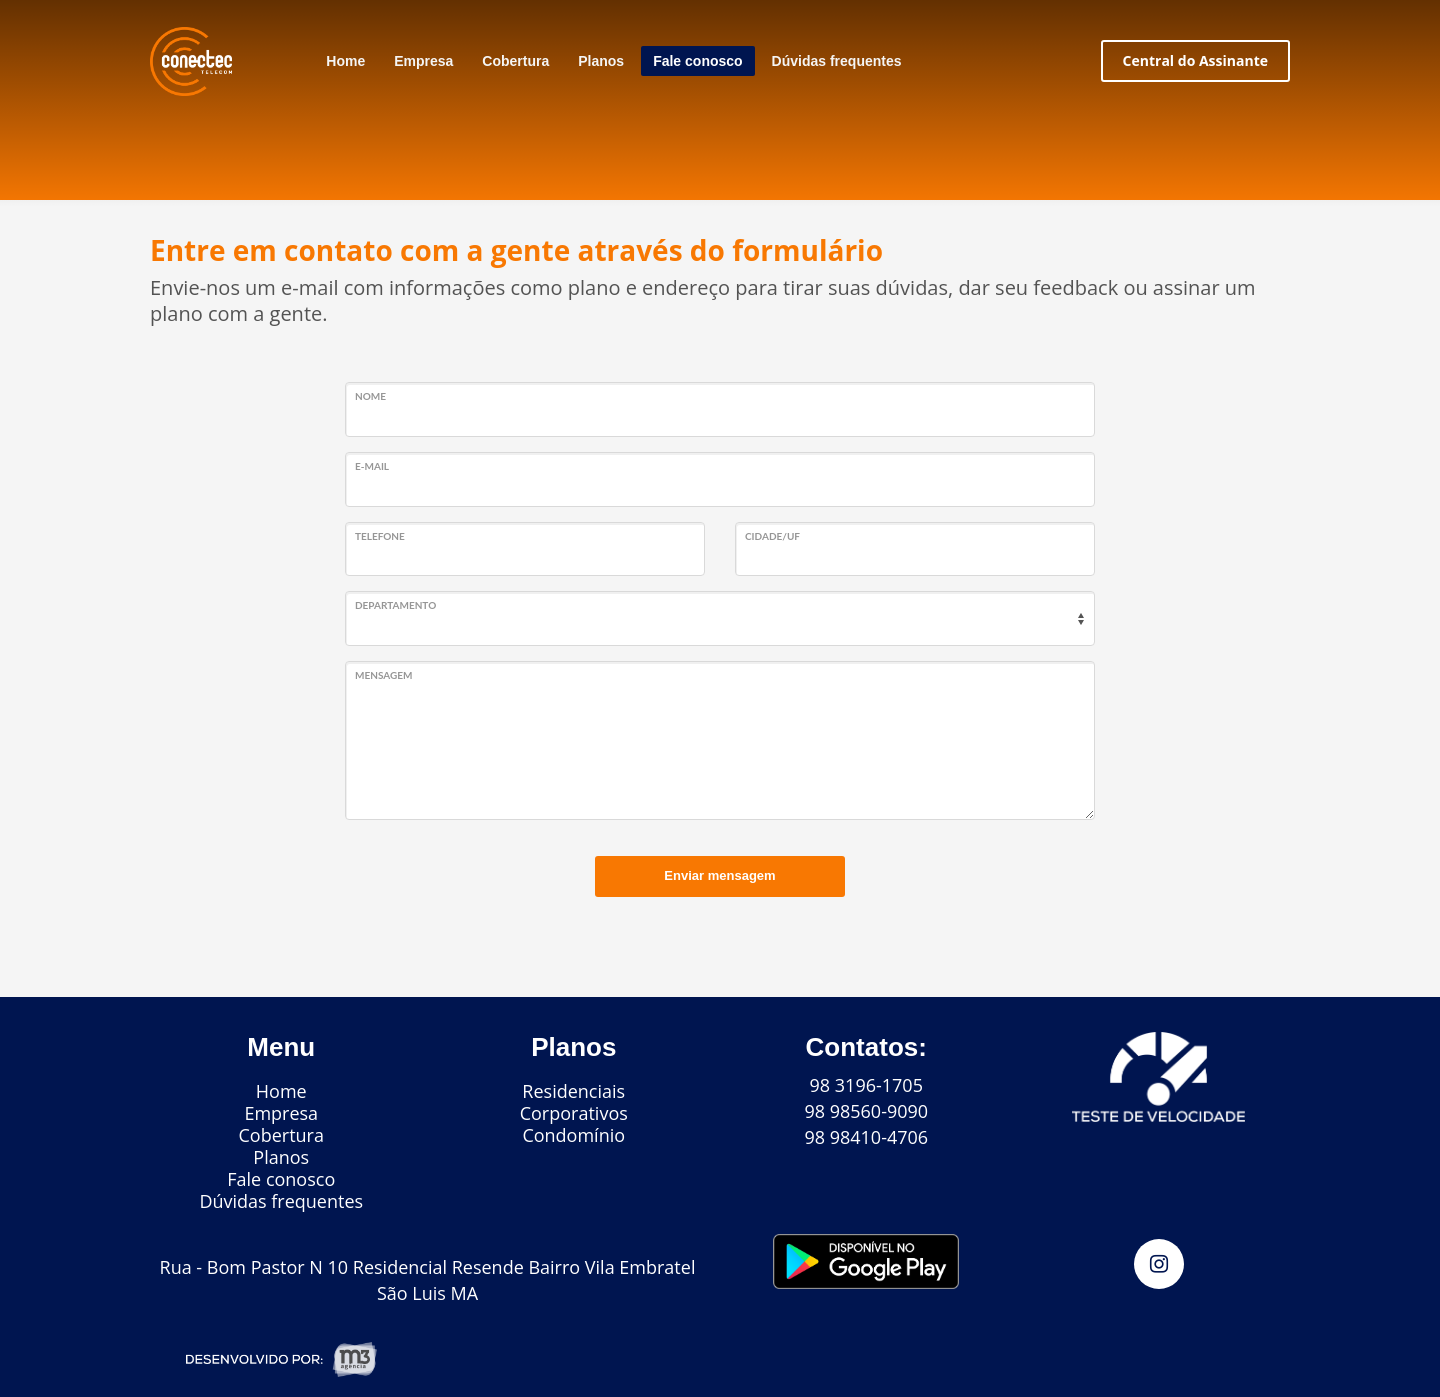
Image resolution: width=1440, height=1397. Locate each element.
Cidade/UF (772, 536)
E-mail (372, 466)
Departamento (395, 605)
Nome (370, 396)
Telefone (380, 536)
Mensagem (383, 675)
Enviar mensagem (719, 875)
